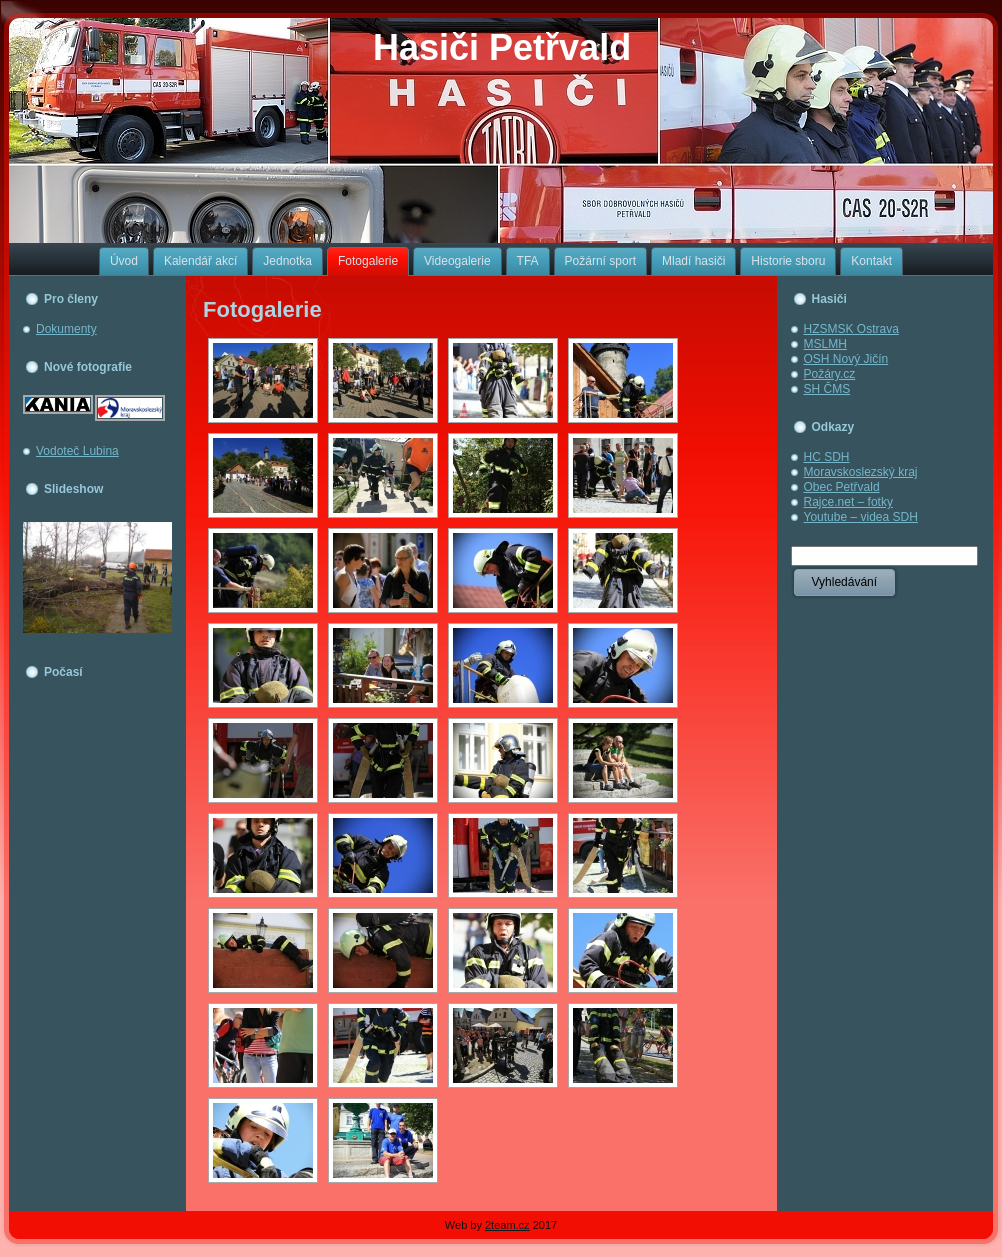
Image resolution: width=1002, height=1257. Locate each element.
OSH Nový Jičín (846, 359)
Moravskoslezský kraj (861, 472)
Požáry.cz (830, 374)
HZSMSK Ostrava (851, 329)
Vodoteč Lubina (77, 451)
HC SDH (827, 457)
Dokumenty (66, 329)
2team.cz (507, 1225)
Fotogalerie (262, 309)
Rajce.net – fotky (848, 502)
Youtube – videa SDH (861, 517)
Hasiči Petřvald (502, 47)
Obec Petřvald (842, 487)
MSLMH (825, 344)
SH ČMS (827, 389)
